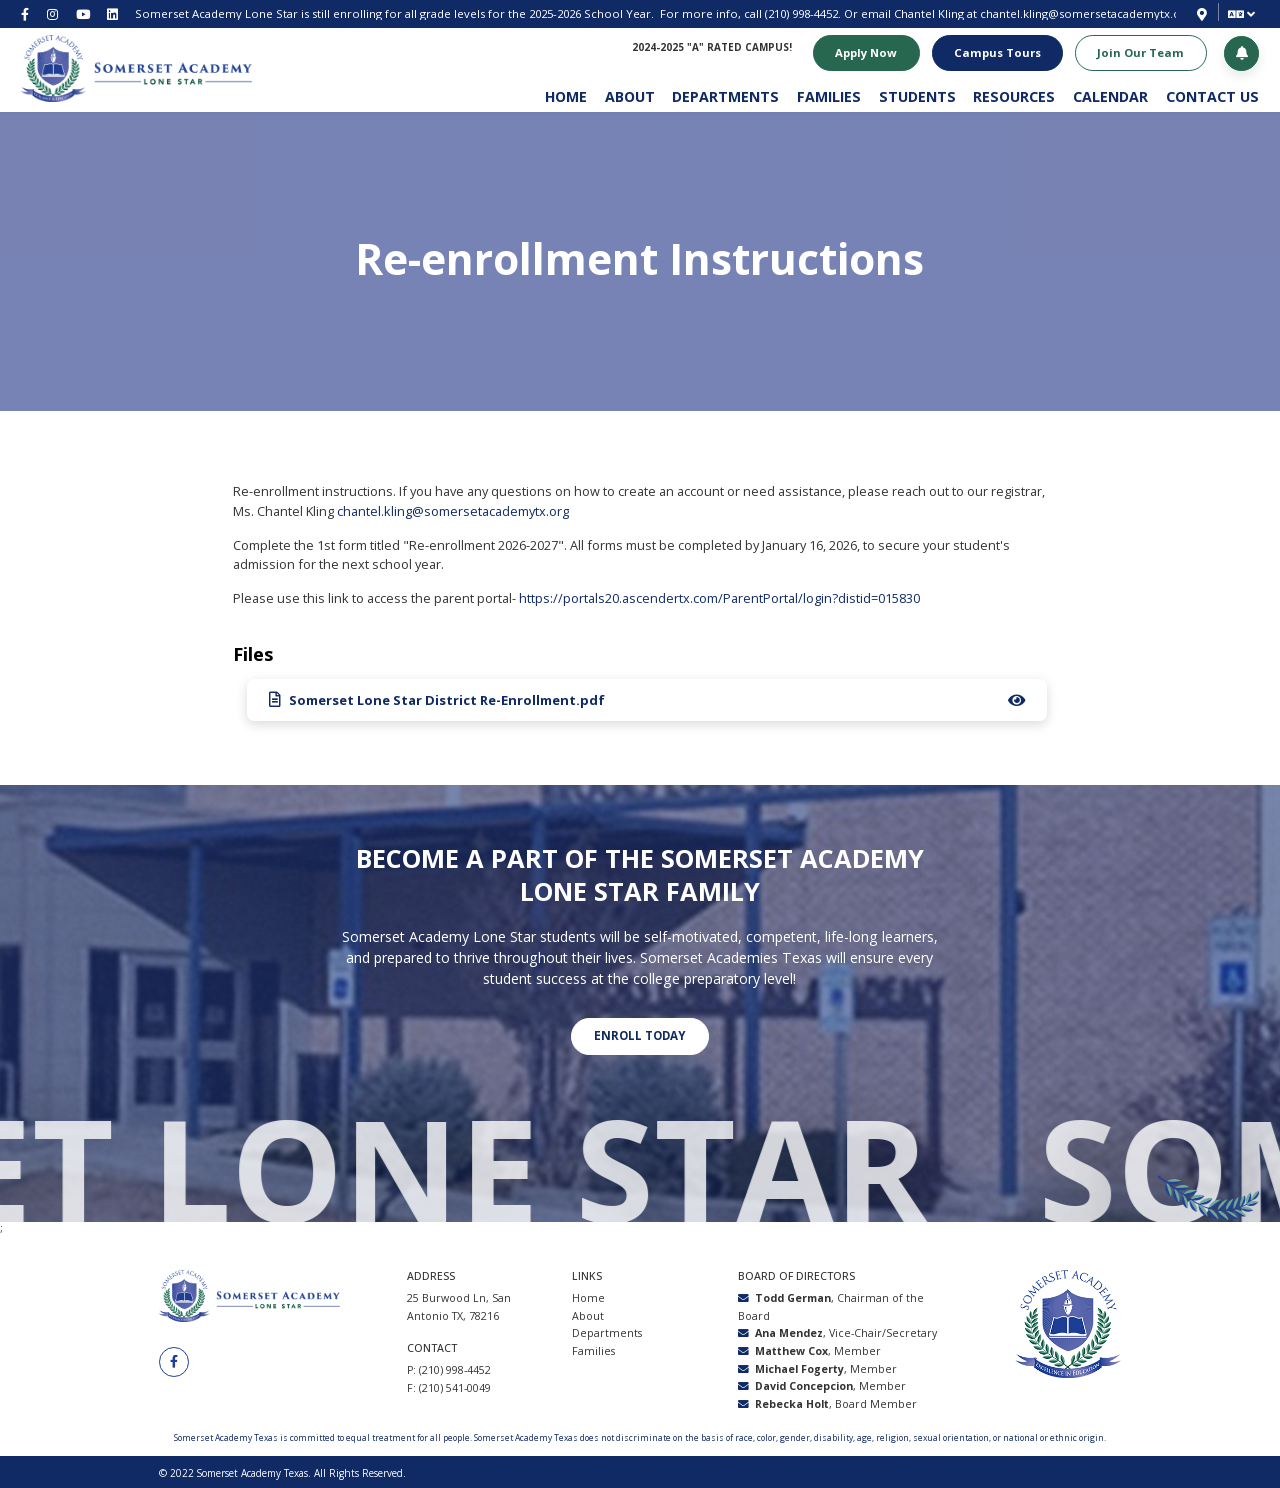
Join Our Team (1139, 52)
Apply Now (865, 52)
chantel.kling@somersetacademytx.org (1086, 13)
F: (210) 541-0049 (449, 1386)
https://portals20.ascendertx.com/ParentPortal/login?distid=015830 (719, 598)
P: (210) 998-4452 (449, 1368)
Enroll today (639, 1034)
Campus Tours (996, 52)
